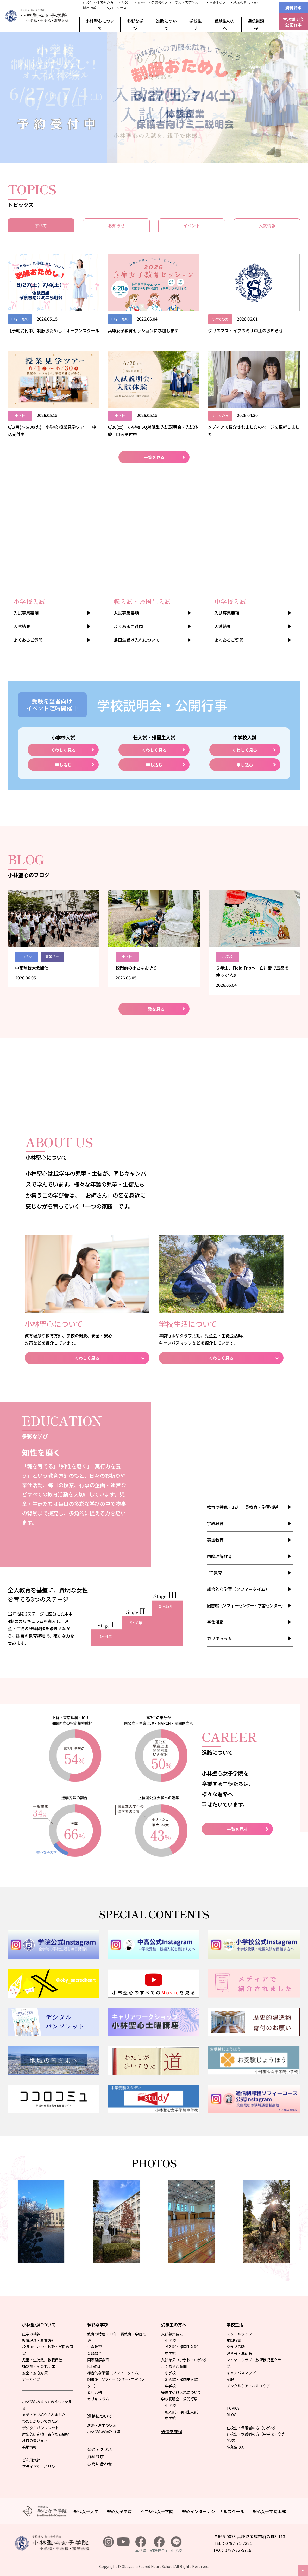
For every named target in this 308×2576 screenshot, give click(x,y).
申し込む (63, 765)
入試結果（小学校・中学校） (185, 2359)
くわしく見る (63, 750)
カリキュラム (219, 1638)
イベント (191, 225)
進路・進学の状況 (101, 2425)
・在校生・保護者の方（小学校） (104, 2)
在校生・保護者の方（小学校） (252, 2427)
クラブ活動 (236, 2346)
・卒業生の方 (216, 2)
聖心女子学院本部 (269, 2511)
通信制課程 (256, 24)
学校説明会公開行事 (293, 22)
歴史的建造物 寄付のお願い (46, 2434)
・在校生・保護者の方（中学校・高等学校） (168, 2)
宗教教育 (215, 1523)
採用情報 (29, 2447)
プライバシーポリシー (40, 2466)
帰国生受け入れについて (137, 640)
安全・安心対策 (35, 2372)
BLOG (231, 2414)
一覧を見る (154, 457)
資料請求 (293, 7)
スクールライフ (239, 2333)
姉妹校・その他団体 (38, 2366)
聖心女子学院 (119, 2511)
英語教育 (215, 1540)
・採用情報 (87, 7)
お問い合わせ (99, 2464)
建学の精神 (31, 2333)
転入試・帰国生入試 (181, 2346)
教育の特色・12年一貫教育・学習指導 (242, 1507)
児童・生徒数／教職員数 (42, 2359)
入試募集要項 (26, 613)
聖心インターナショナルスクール (213, 2511)
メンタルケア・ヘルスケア (248, 2385)
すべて (41, 225)
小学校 (170, 2340)
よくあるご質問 (28, 640)
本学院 (140, 2544)
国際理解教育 (219, 1556)
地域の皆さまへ (35, 2440)
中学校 (170, 2353)
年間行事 (234, 2340)
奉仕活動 (215, 1622)
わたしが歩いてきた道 (40, 2421)
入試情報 (267, 225)
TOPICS (233, 2408)
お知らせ (116, 225)
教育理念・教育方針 (38, 2340)
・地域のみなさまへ (245, 2)
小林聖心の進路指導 (103, 2431)
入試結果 (22, 626)
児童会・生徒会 (239, 2353)
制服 (230, 2379)
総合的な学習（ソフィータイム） (238, 1589)
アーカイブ (31, 2379)
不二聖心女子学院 (156, 2511)
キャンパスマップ (241, 2372)
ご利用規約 (31, 2460)
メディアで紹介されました (44, 2414)
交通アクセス (116, 7)
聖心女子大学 (85, 2511)
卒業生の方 (236, 2447)
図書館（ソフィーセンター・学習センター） (246, 1605)
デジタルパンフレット (40, 2427)
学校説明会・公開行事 (179, 2398)
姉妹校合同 (159, 2544)
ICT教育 (214, 1572)
